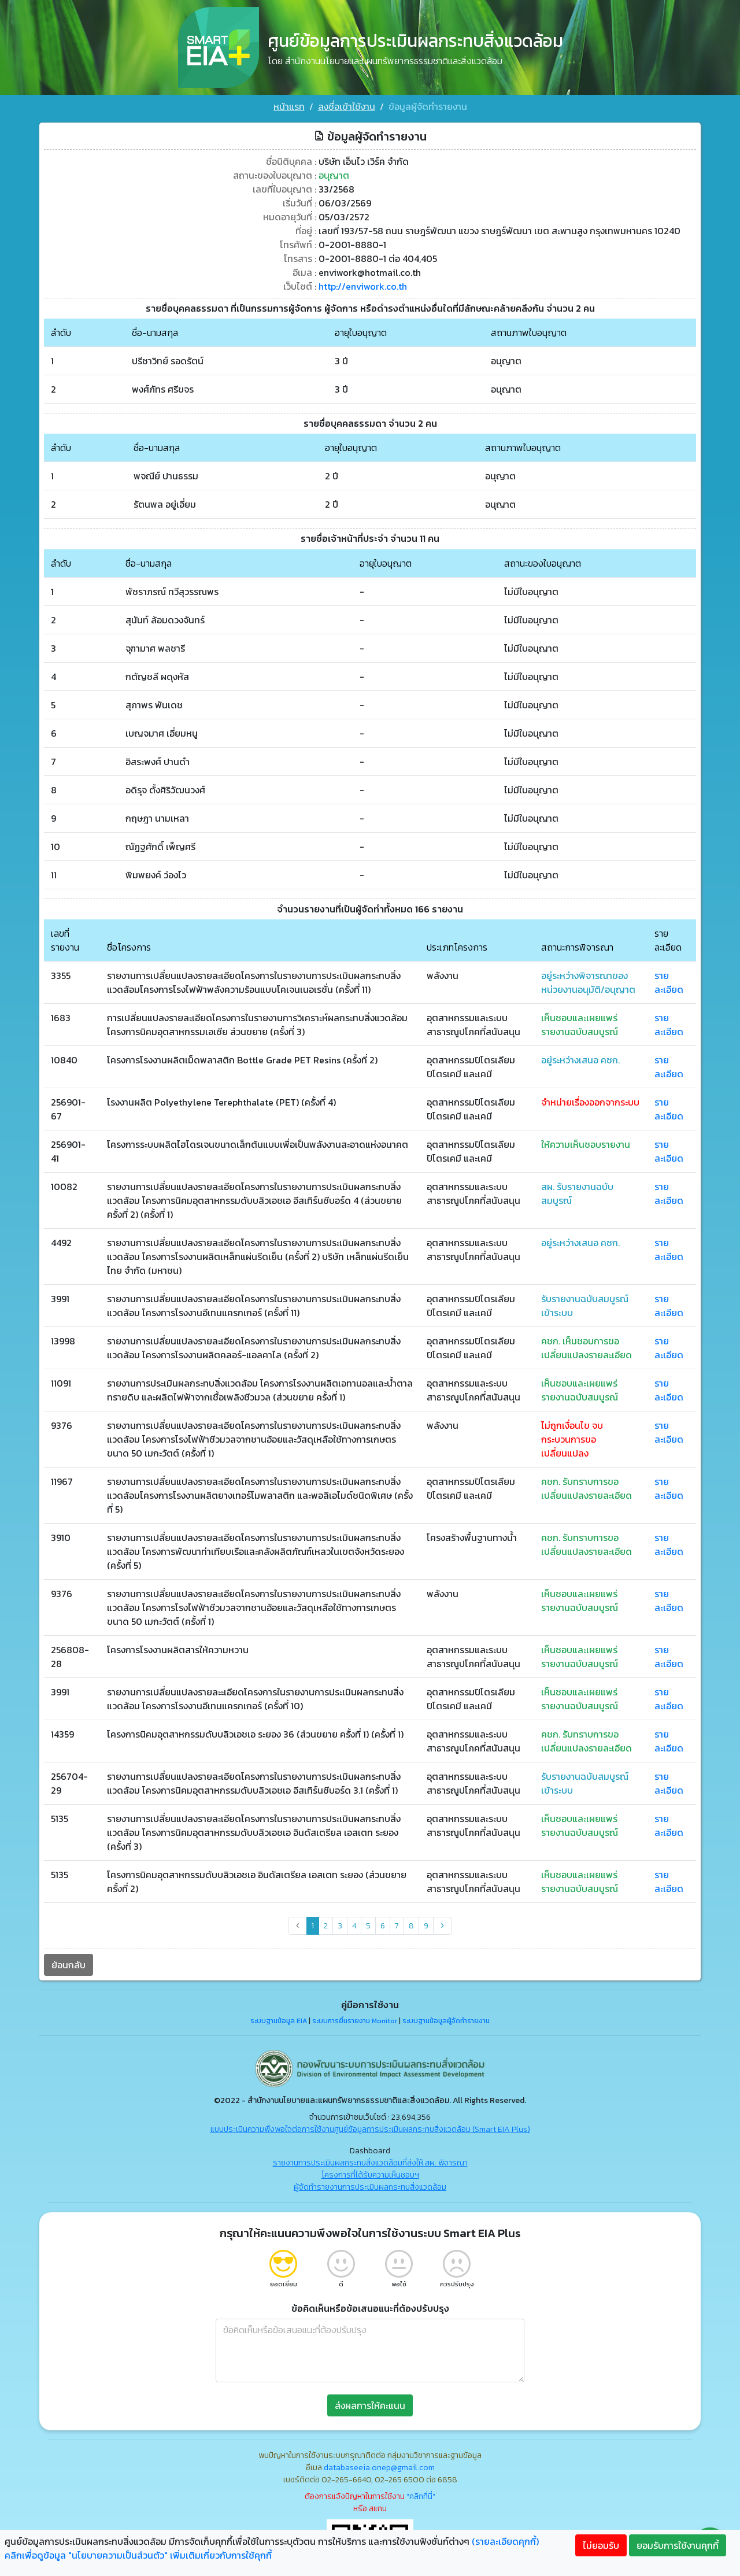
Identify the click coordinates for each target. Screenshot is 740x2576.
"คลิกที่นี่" (420, 2496)
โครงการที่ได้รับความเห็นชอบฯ (370, 2175)
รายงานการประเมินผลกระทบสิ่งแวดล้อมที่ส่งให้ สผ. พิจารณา (370, 2163)
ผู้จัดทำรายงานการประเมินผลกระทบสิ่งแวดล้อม (370, 2187)
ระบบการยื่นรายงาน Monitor (354, 2021)
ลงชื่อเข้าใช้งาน (346, 106)
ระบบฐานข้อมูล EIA (278, 2021)
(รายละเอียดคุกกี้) (505, 2541)
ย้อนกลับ (68, 1965)
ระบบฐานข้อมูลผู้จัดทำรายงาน (446, 2021)
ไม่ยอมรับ (601, 2545)
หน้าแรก (289, 106)
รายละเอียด (668, 982)
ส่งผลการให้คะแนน (370, 2405)
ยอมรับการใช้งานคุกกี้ (678, 2545)
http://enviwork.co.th (363, 286)
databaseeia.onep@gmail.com (379, 2468)
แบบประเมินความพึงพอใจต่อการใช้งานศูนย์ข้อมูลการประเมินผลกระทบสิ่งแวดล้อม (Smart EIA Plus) (370, 2129)
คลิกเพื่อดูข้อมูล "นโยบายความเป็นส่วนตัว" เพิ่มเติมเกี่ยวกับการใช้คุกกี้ (138, 2555)
